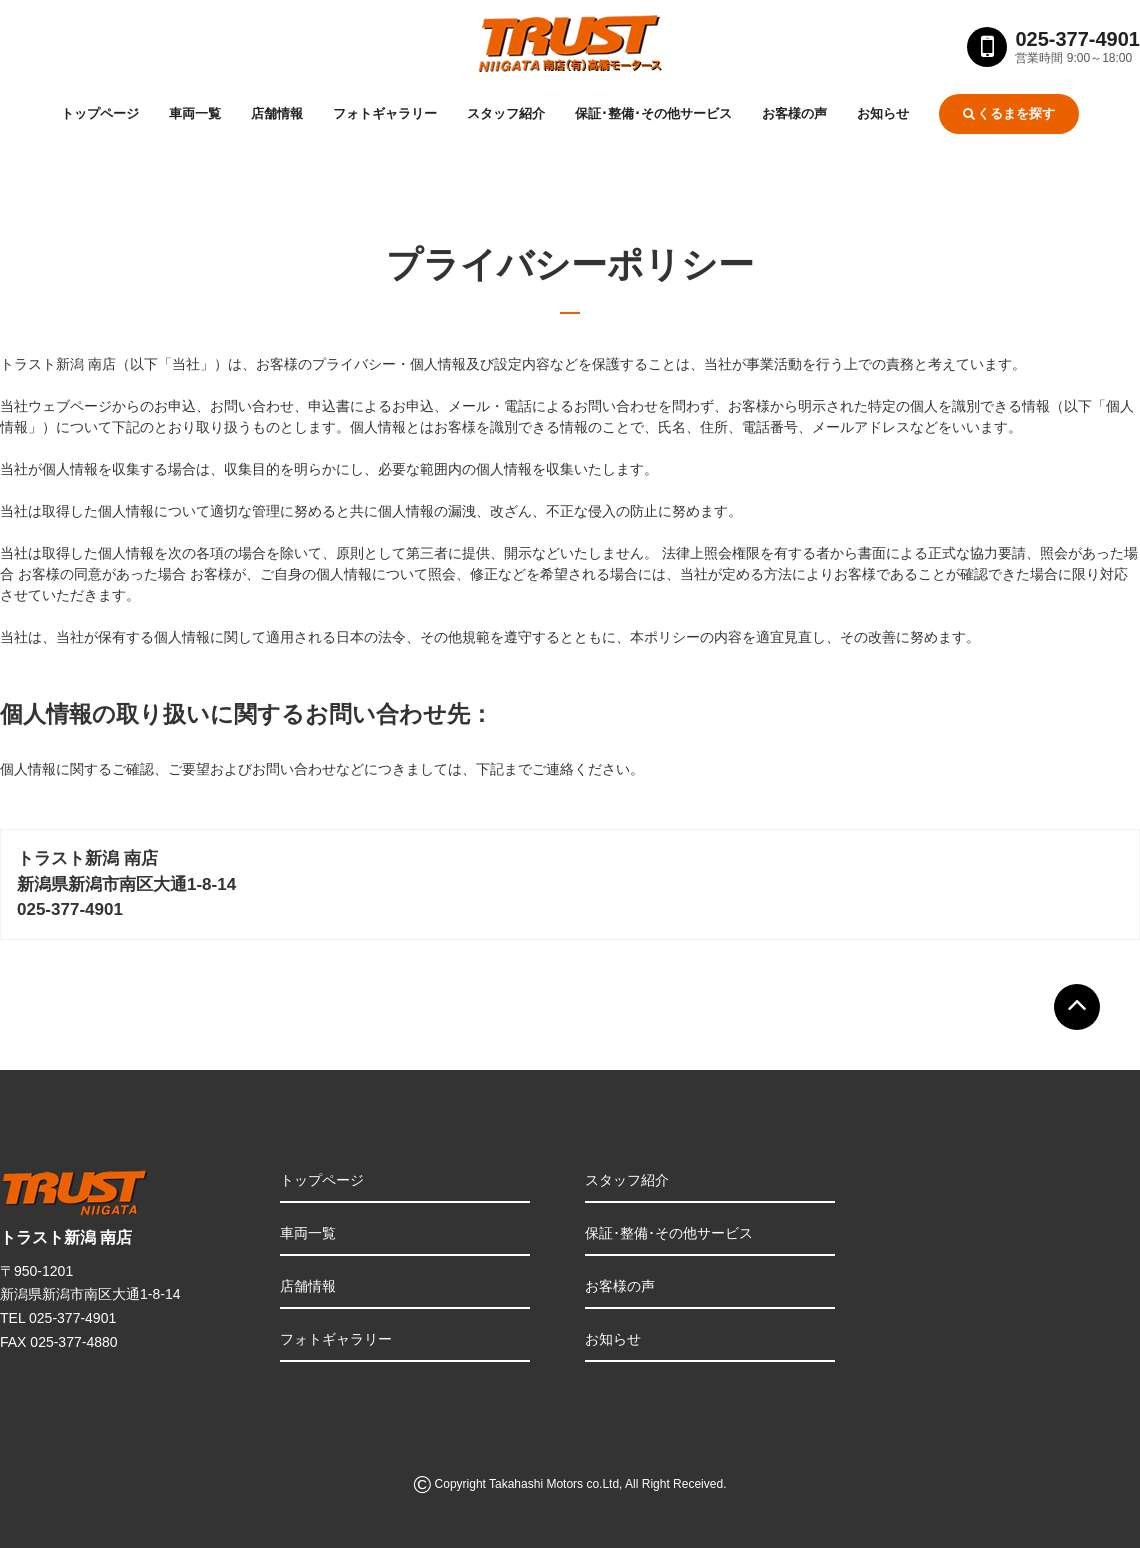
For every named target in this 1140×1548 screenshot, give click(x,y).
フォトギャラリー (385, 113)
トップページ (100, 113)
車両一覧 (195, 113)
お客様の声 (794, 113)
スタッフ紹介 (506, 113)
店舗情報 (277, 113)
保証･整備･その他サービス (653, 113)
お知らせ (883, 113)
